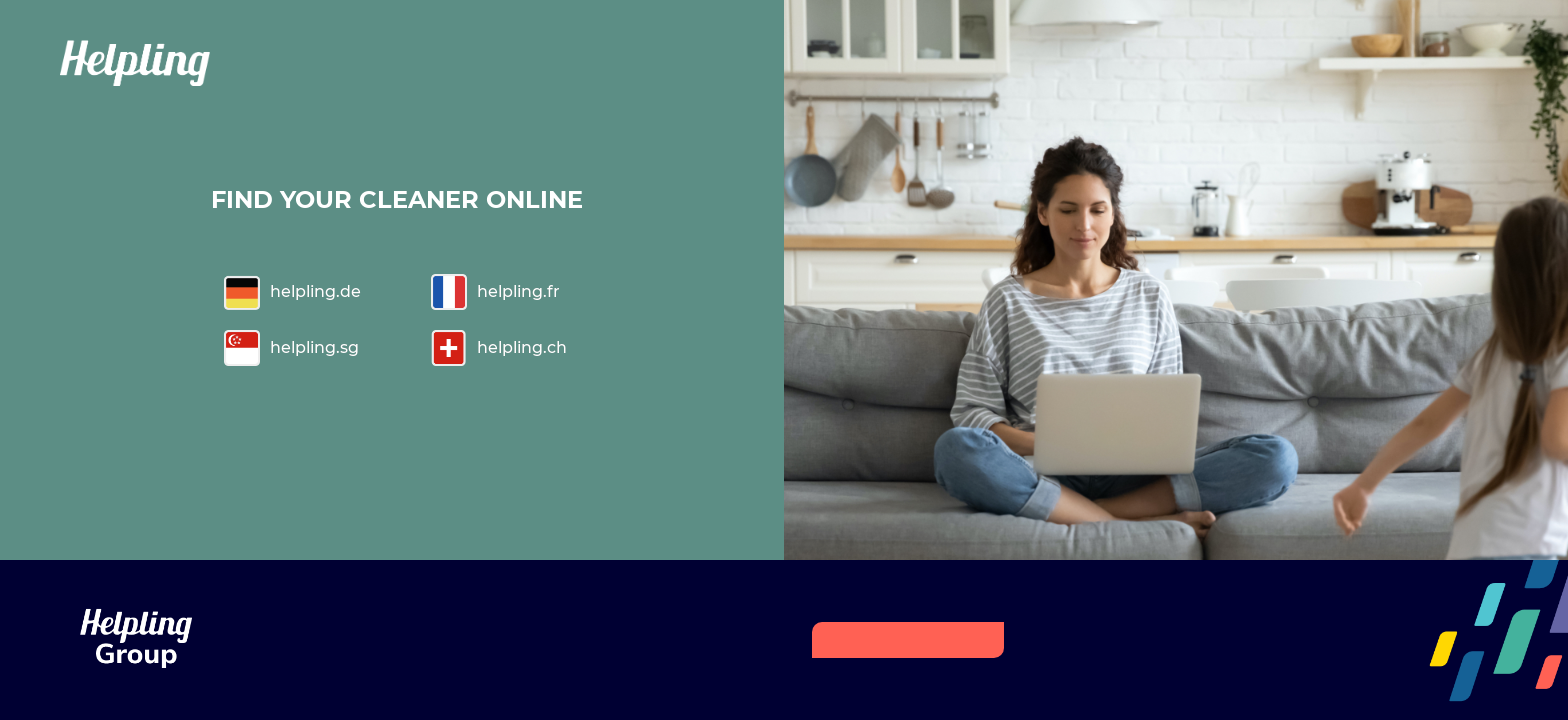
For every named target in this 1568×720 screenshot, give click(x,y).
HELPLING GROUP (908, 639)
